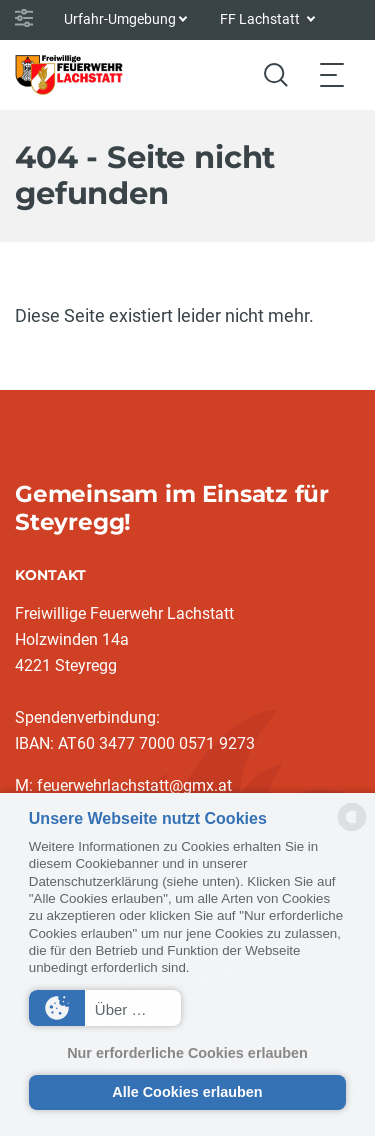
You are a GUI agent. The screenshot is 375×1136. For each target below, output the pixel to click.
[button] (105, 1008)
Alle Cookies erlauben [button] (187, 1092)
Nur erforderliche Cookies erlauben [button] (187, 1053)
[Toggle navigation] (332, 74)
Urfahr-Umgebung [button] (120, 19)
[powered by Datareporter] (352, 829)
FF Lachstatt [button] (261, 19)
